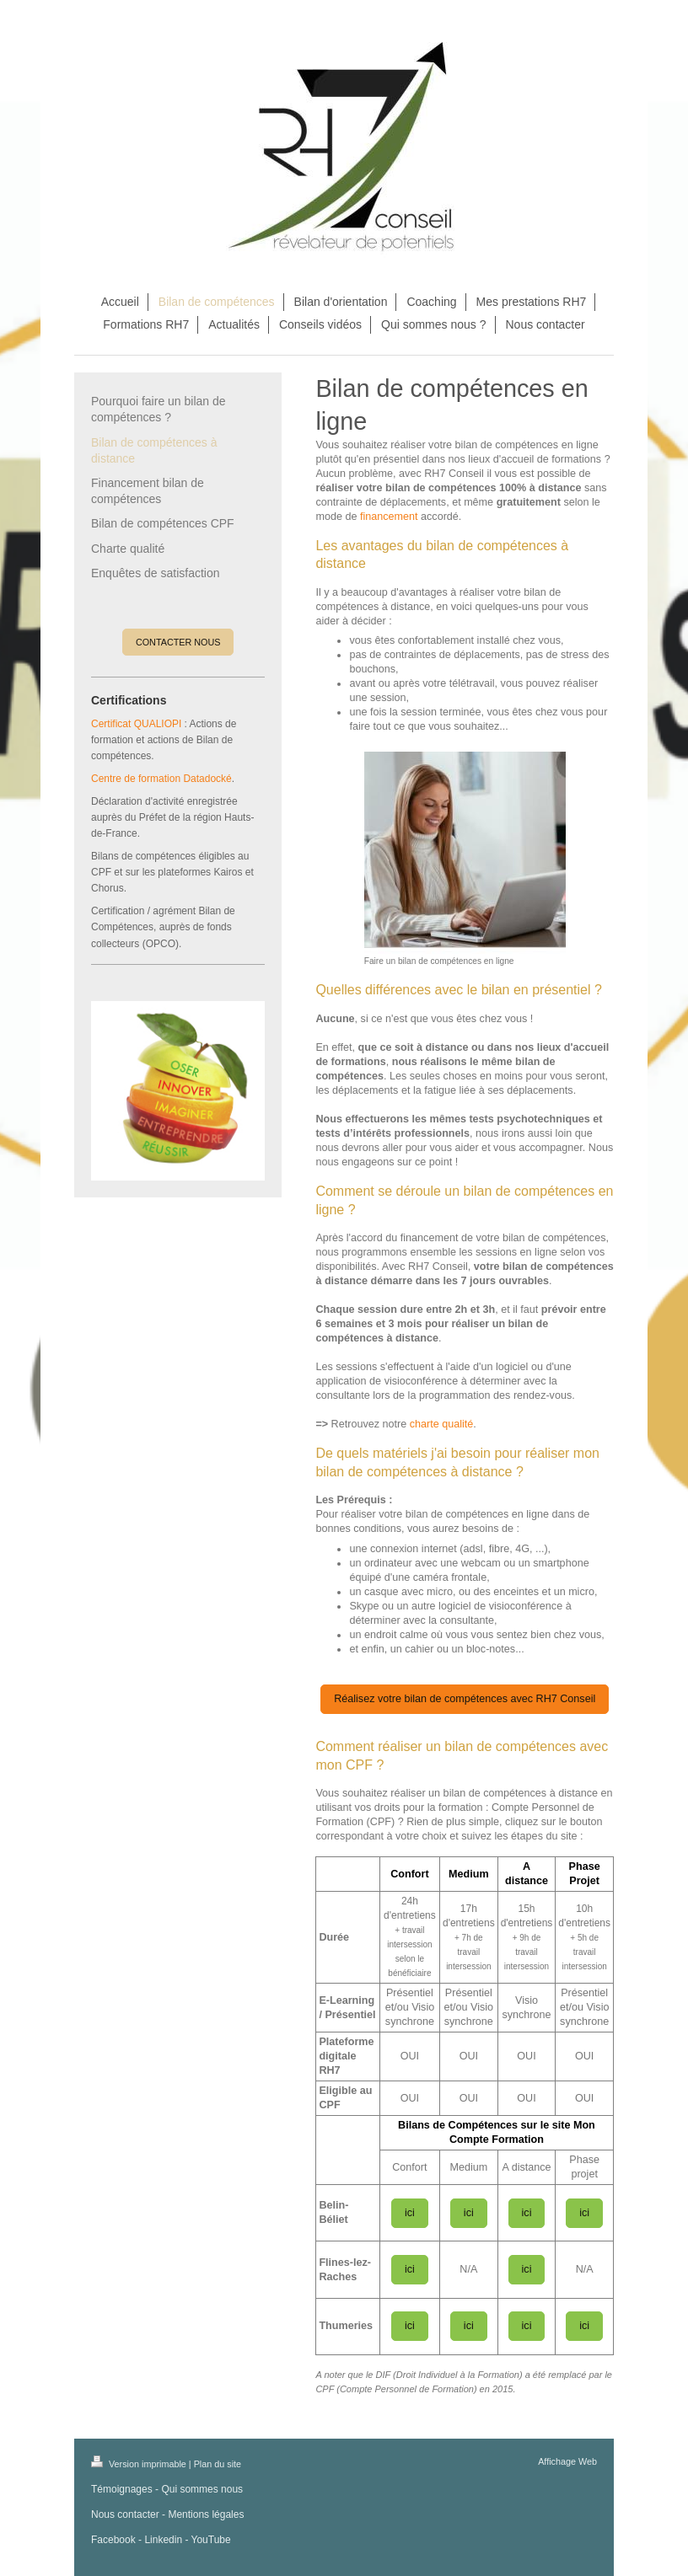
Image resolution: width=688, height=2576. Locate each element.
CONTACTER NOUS (178, 642)
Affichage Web (567, 2461)
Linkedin (163, 2540)
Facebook (113, 2540)
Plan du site (217, 2464)
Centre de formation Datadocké (161, 779)
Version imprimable (140, 2464)
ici (410, 2213)
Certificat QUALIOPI (136, 724)
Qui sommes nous (202, 2489)
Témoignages (122, 2489)
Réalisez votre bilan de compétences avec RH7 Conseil (464, 1699)
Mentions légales (206, 2514)
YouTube (211, 2540)
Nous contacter (125, 2514)
